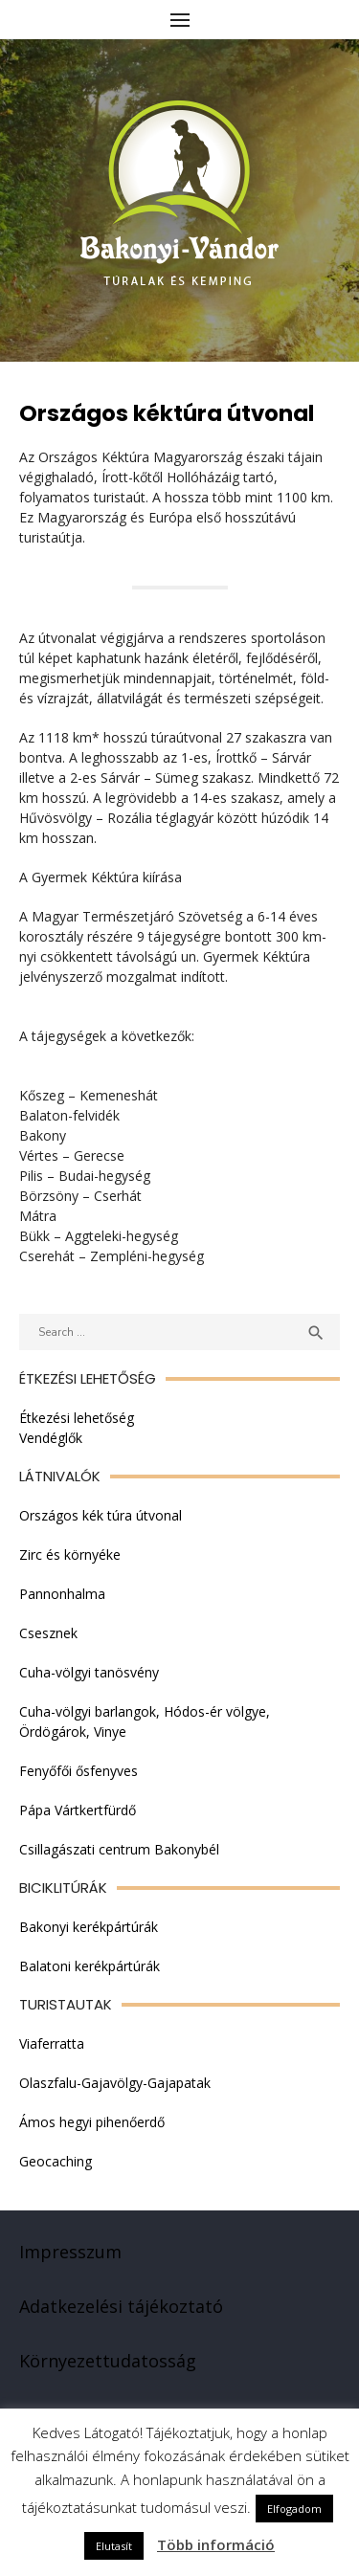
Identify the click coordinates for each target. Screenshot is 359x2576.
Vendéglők (50, 1438)
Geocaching (55, 2161)
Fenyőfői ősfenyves (78, 1771)
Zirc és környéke (70, 1554)
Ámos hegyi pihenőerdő (92, 2122)
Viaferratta (51, 2043)
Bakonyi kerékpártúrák (88, 1927)
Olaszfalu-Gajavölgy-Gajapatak (115, 2083)
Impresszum (70, 2251)
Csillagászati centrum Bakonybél (119, 1849)
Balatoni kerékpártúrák (89, 1966)
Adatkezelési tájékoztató (121, 2306)
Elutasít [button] (114, 2546)
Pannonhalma (62, 1594)
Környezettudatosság (107, 2360)
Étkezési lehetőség (76, 1418)
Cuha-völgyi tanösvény (89, 1672)
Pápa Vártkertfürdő (77, 1810)
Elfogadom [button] (294, 2508)
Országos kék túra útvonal (100, 1515)
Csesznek (48, 1633)
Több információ (216, 2544)
